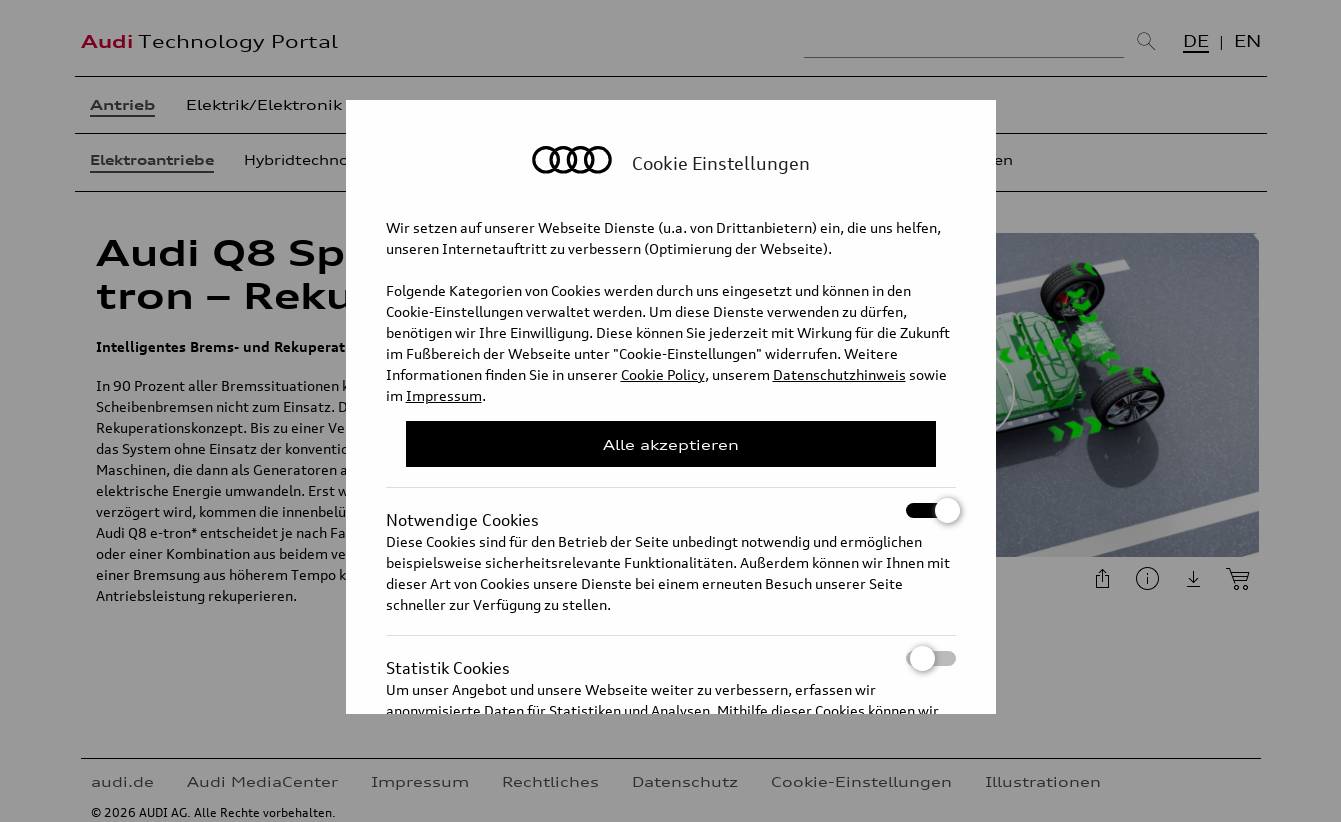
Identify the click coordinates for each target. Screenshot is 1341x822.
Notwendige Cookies (671, 510)
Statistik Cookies (671, 658)
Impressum (444, 395)
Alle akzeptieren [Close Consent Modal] (671, 444)
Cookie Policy (663, 374)
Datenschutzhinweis (839, 374)
